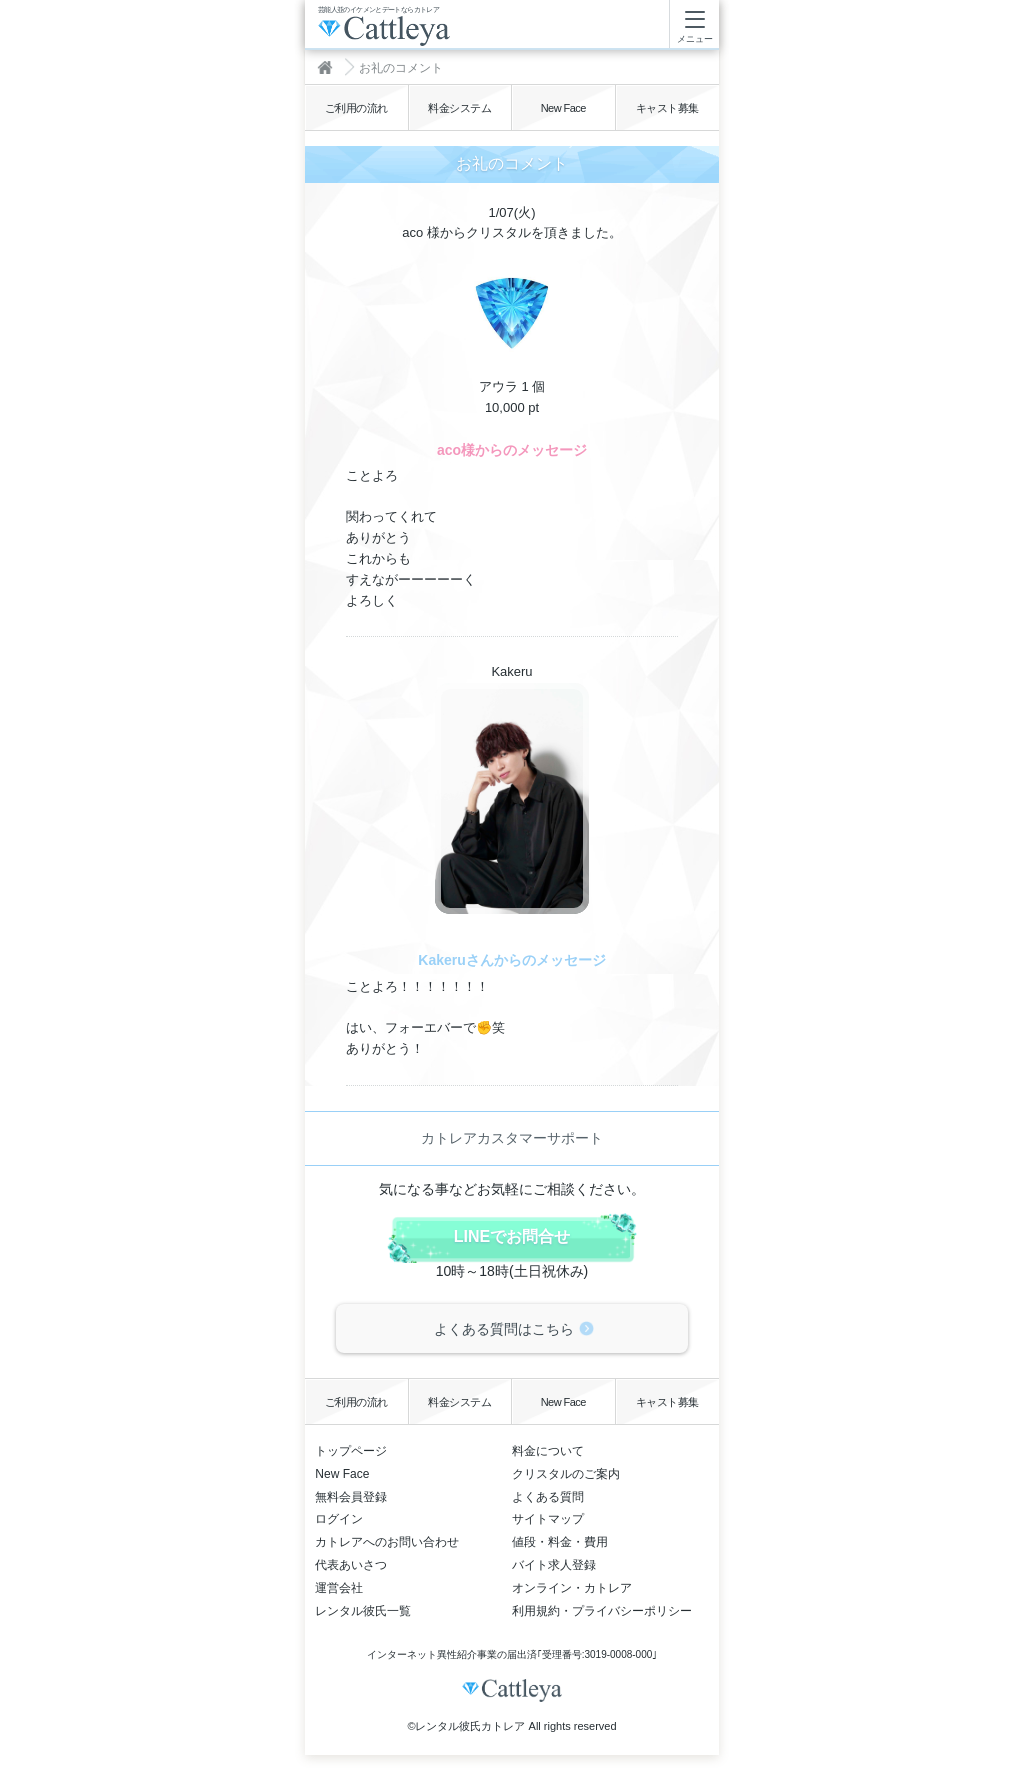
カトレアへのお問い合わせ (387, 1542)
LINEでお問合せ (512, 1236)
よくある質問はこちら (504, 1329)
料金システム (459, 108)
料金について (548, 1451)
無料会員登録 (351, 1497)
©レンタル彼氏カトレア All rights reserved (511, 1726)
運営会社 (339, 1588)
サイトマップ (548, 1519)
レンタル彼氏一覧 (363, 1611)
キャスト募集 (667, 108)
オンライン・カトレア (572, 1588)
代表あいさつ (351, 1565)
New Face (563, 108)
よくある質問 (548, 1497)
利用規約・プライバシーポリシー (602, 1611)
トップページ (351, 1451)
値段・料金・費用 (560, 1542)
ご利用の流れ (356, 108)
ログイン (339, 1519)
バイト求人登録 (554, 1565)
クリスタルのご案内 (566, 1474)
